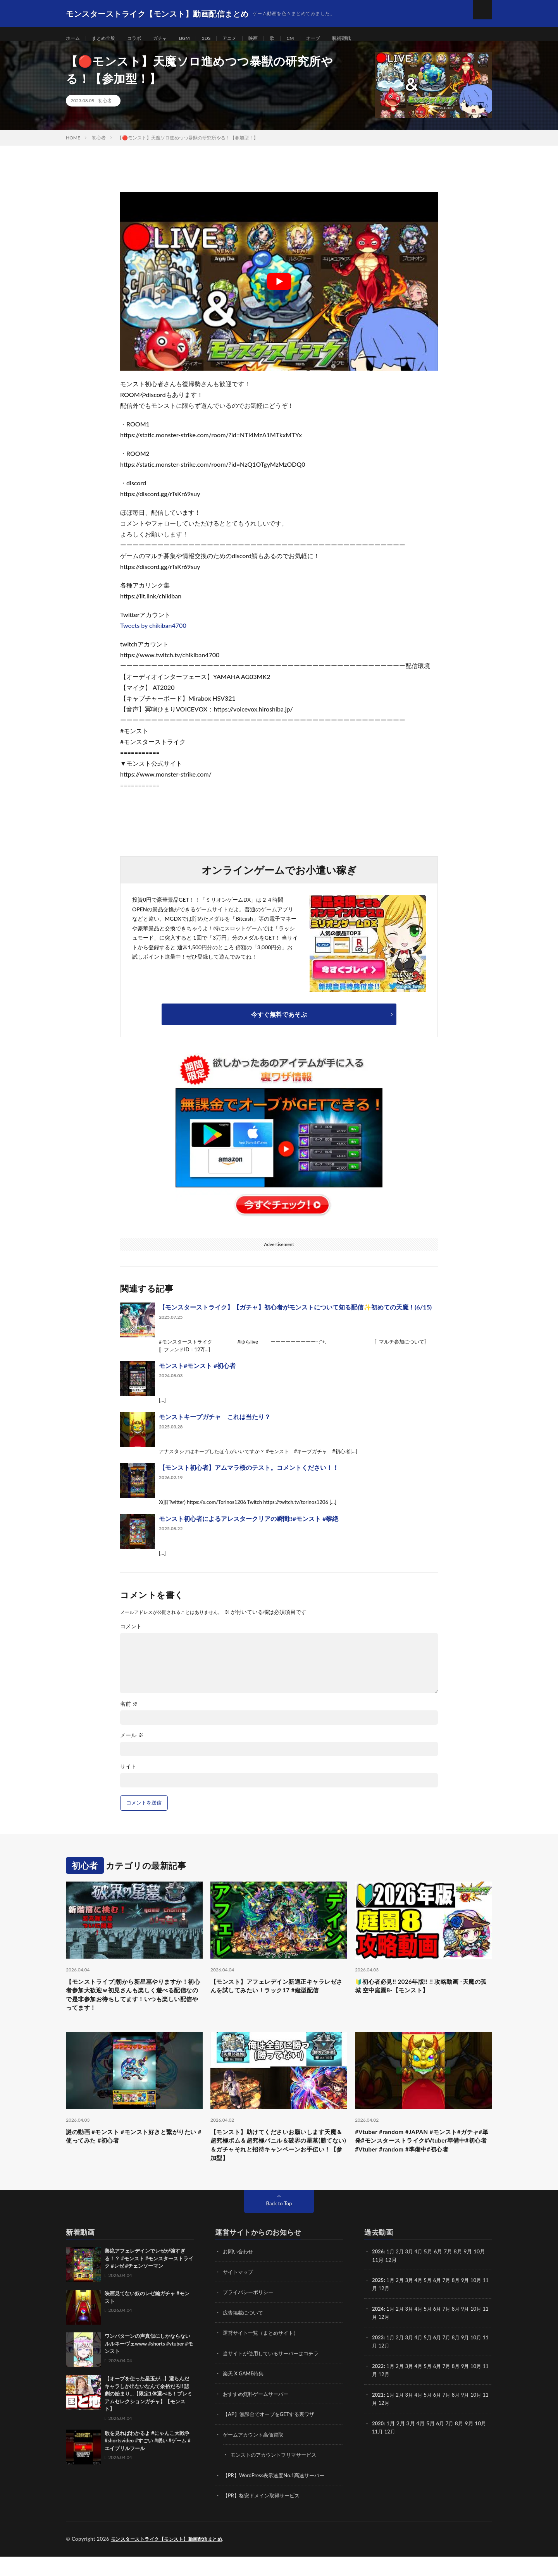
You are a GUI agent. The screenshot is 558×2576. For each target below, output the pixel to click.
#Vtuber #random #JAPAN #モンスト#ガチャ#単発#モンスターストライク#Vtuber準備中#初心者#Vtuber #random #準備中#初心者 (423, 2164)
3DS (219, 38)
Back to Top (279, 2225)
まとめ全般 (107, 38)
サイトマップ (239, 2294)
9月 (471, 2302)
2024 (378, 2330)
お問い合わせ (239, 2273)
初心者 (105, 110)
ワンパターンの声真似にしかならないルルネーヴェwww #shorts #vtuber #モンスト (149, 2366)
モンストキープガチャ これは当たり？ (214, 1426)
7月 (451, 2302)
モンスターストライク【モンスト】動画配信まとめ (171, 2558)
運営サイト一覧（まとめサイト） (263, 2354)
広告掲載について (244, 2334)
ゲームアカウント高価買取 (255, 2455)
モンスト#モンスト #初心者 (197, 1375)
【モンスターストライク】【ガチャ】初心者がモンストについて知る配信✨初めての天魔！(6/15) (295, 1316)
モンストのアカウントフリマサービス (277, 2475)
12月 (391, 2310)
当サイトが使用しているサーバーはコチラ (274, 2374)
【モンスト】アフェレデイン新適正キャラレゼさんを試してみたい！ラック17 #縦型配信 (278, 2002)
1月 (392, 2273)
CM (309, 38)
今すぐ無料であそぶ (279, 1024)
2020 (378, 2443)
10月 (483, 2302)
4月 (421, 2273)
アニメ (245, 38)
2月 (401, 2273)
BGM (196, 38)
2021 (378, 2415)
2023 (378, 2358)
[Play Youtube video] (279, 291)
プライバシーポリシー (250, 2314)
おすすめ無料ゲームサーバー (258, 2414)
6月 (441, 2302)
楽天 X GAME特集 (245, 2394)
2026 (378, 2273)
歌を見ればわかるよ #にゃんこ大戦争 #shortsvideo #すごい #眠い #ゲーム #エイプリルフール (148, 2463)
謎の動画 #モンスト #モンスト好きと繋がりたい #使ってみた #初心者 (133, 2153)
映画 (270, 38)
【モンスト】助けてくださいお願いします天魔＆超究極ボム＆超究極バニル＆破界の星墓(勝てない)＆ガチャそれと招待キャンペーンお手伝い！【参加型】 (278, 2164)
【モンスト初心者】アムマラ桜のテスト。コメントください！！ (249, 1477)
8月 (461, 2302)
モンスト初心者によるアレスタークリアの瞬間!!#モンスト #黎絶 (248, 1528)
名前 (129, 1713)
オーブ (334, 38)
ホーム (74, 38)
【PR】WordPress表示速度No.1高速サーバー (277, 2495)
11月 (378, 2310)
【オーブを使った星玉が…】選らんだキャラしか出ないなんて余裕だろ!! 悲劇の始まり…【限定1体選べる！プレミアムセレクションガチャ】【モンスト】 (148, 2416)
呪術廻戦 (365, 38)
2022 (378, 2387)
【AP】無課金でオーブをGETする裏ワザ (272, 2435)
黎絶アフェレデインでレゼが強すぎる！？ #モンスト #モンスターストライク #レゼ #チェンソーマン (149, 2280)
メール (131, 1745)
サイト (128, 1776)
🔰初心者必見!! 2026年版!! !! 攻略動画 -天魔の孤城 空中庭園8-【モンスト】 (422, 1997)
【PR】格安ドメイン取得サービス (264, 2515)
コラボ (141, 38)
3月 (411, 2273)
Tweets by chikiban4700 (153, 635)
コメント (131, 1636)
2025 (378, 2302)
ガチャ (170, 38)
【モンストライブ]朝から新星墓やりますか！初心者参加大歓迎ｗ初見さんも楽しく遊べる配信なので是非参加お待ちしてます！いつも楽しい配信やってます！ (134, 2008)
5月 (431, 2302)
